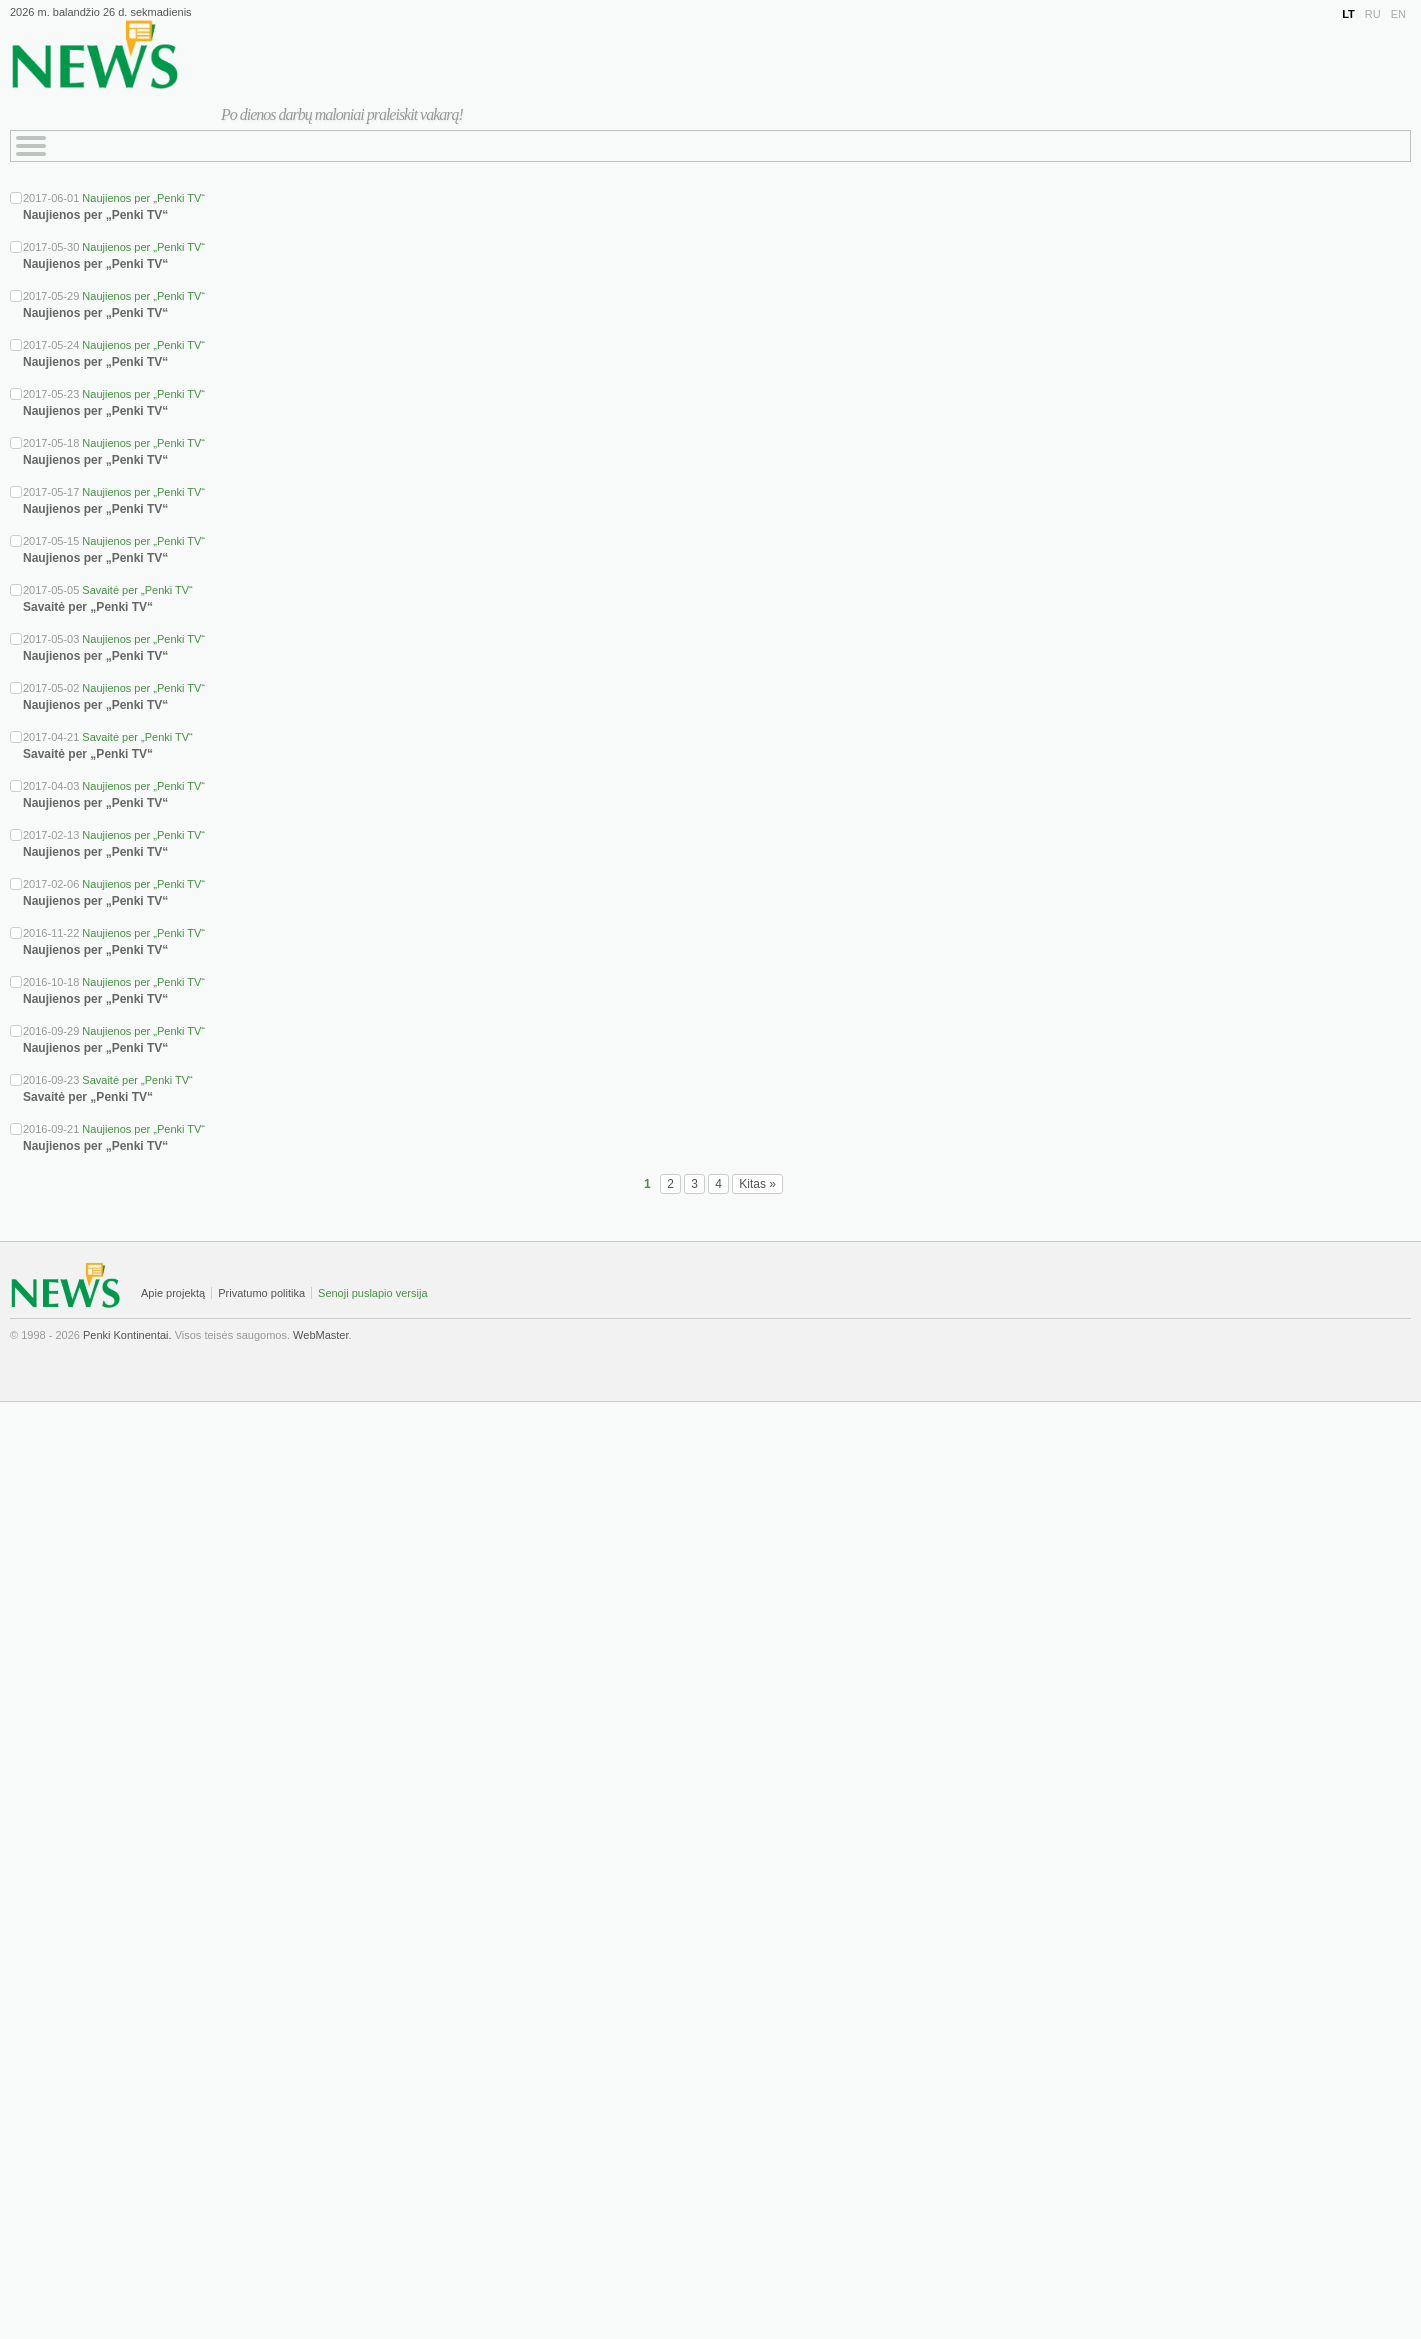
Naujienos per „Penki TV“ (143, 198)
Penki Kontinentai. (127, 1335)
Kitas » (757, 1184)
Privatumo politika (261, 1293)
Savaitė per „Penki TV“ (137, 590)
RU (1373, 14)
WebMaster (320, 1335)
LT (1348, 14)
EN (1398, 14)
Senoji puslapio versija (372, 1293)
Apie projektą (173, 1293)
